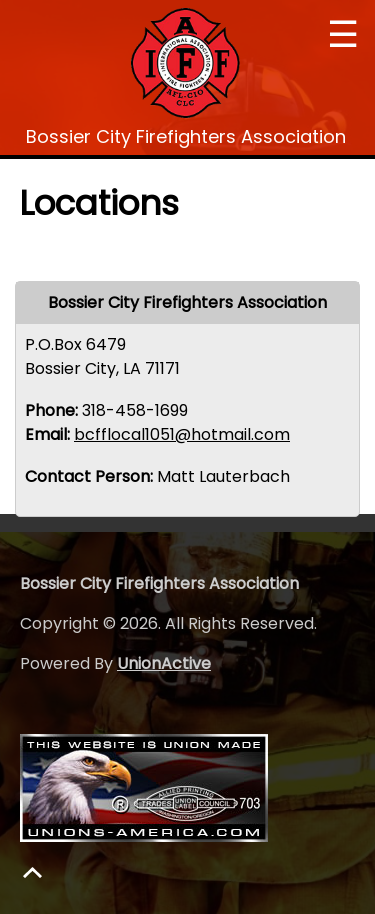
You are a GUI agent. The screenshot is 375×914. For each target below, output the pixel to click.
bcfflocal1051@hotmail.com (182, 434)
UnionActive (164, 663)
